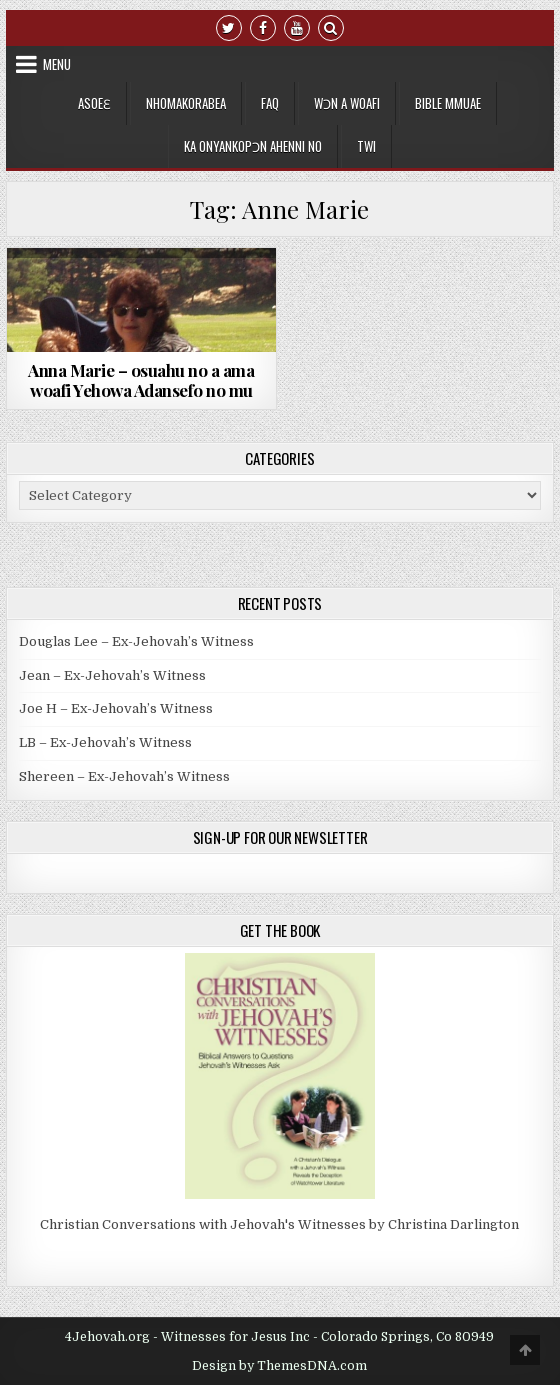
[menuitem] (366, 146)
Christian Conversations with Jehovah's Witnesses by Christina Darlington (279, 1224)
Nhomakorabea (186, 103)
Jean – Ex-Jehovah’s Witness (112, 675)
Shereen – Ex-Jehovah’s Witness (124, 776)
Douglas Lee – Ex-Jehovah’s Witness (136, 641)
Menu (57, 64)
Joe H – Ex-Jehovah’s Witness (116, 708)
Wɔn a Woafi (347, 103)
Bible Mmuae (448, 103)
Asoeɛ (94, 103)
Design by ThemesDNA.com (279, 1366)
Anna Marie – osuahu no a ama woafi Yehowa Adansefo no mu (141, 380)
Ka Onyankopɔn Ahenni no (253, 146)
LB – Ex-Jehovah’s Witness (105, 742)
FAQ (270, 103)
